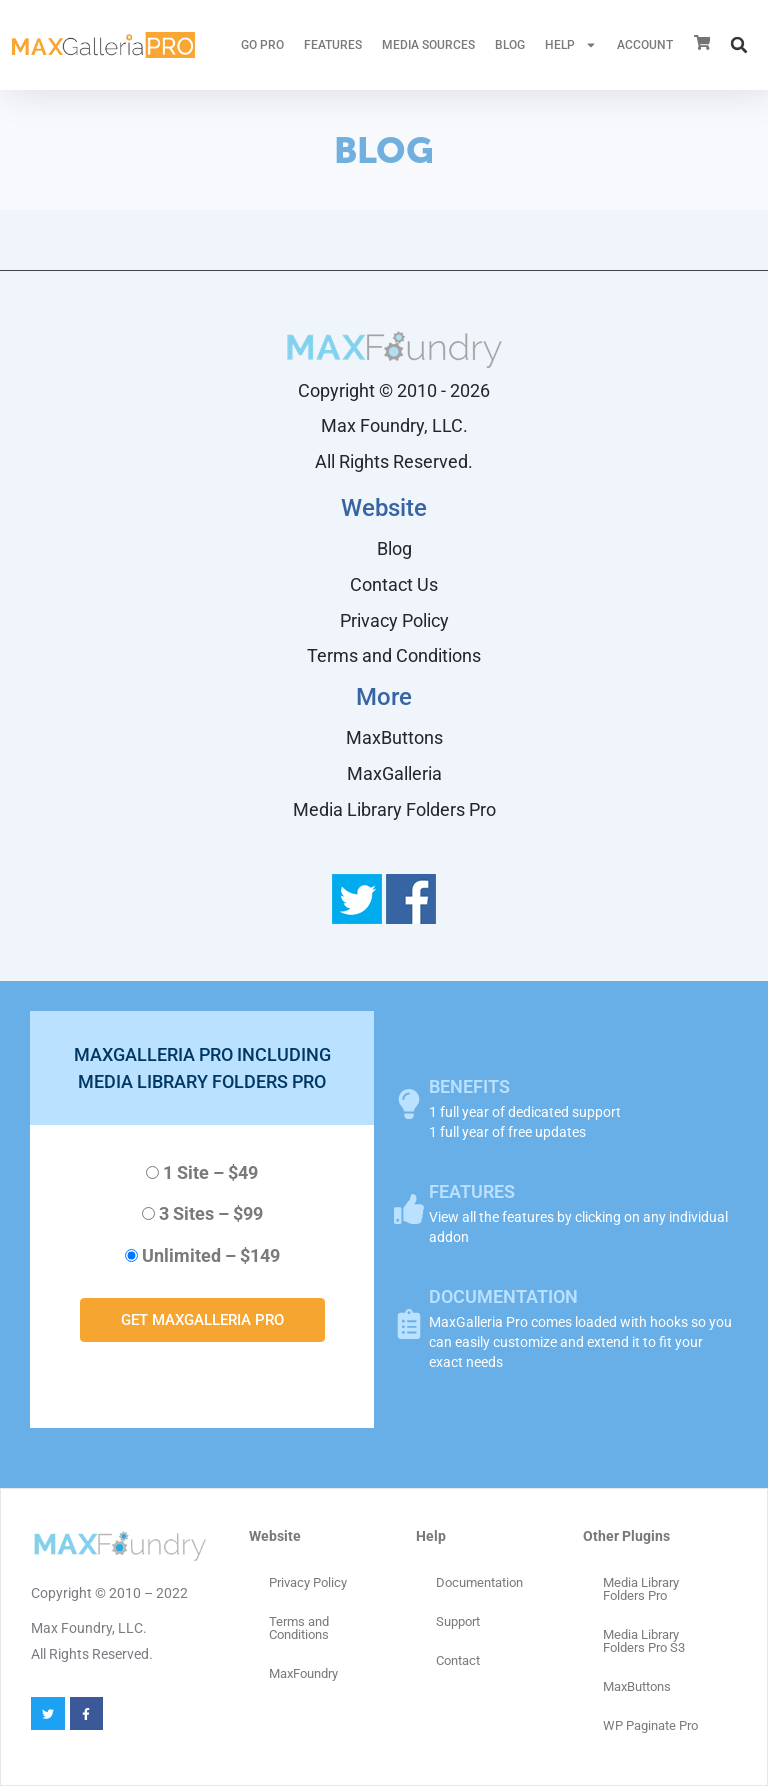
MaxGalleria (394, 773)
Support (458, 1621)
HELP (571, 45)
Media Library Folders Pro (394, 809)
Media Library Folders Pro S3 (644, 1641)
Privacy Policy (394, 620)
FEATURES (333, 45)
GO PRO (262, 45)
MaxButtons (394, 737)
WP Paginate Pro (650, 1725)
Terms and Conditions (394, 655)
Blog (510, 45)
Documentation (479, 1582)
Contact (458, 1660)
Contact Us (394, 584)
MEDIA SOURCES (428, 45)
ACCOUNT (645, 45)
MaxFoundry (303, 1673)
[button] (739, 45)
